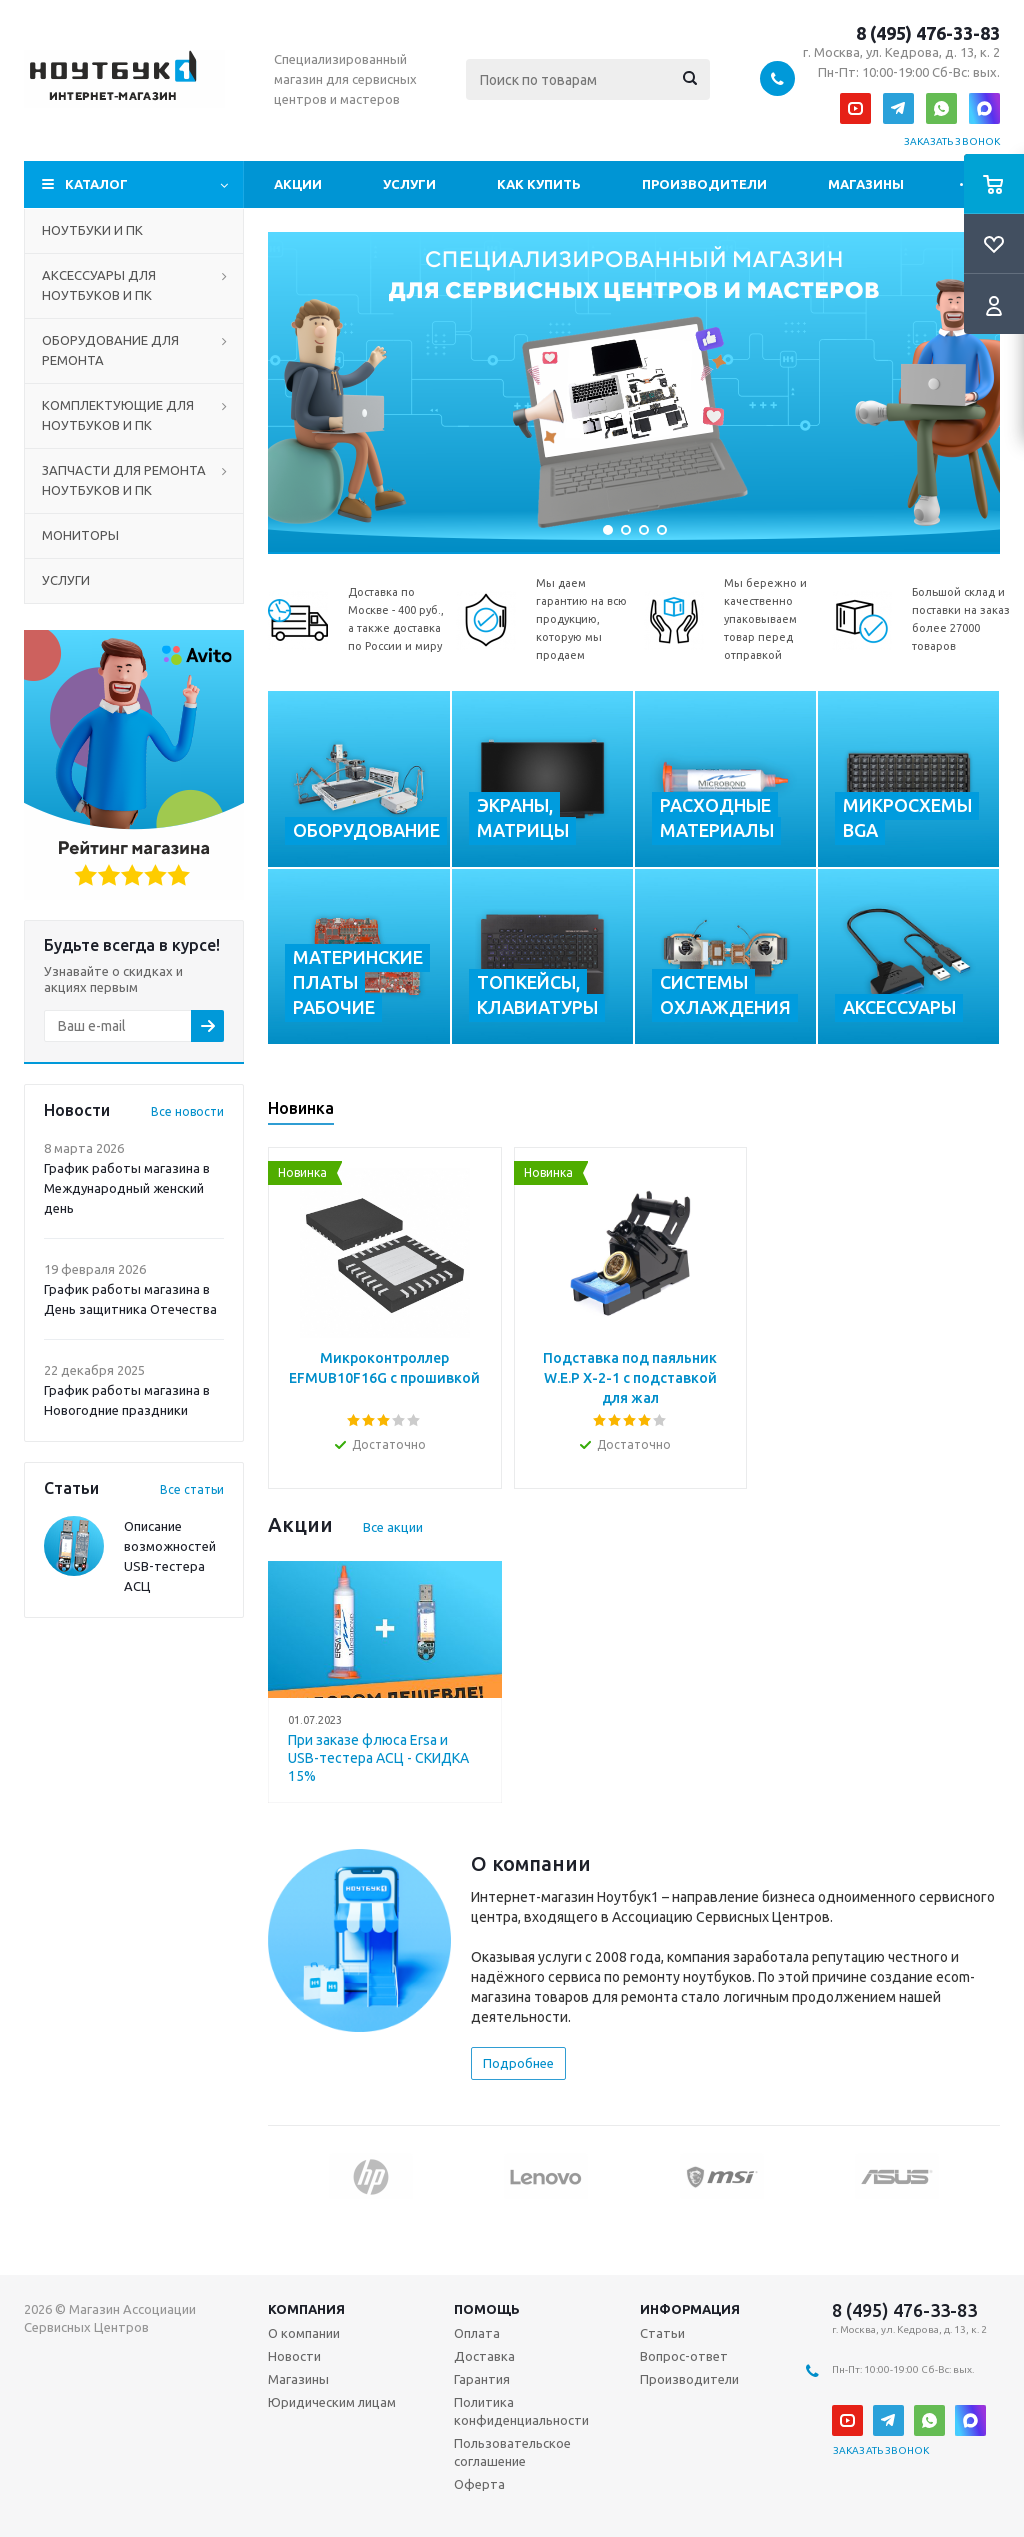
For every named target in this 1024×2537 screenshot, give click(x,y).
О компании (304, 2333)
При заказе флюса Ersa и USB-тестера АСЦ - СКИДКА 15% (378, 1758)
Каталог (96, 184)
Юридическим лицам (332, 2402)
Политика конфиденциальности (521, 2411)
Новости (294, 2356)
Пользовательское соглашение (512, 2452)
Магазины (866, 184)
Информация (690, 2309)
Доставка (484, 2356)
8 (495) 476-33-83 (928, 33)
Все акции (393, 1527)
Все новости (187, 1111)
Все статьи (192, 1489)
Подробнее (518, 2063)
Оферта (479, 2484)
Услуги (409, 184)
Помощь (487, 2309)
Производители (704, 184)
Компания (306, 2309)
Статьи (662, 2333)
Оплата (477, 2333)
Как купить (539, 184)
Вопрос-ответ (684, 2356)
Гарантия (482, 2379)
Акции (298, 184)
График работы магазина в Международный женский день (127, 1188)
